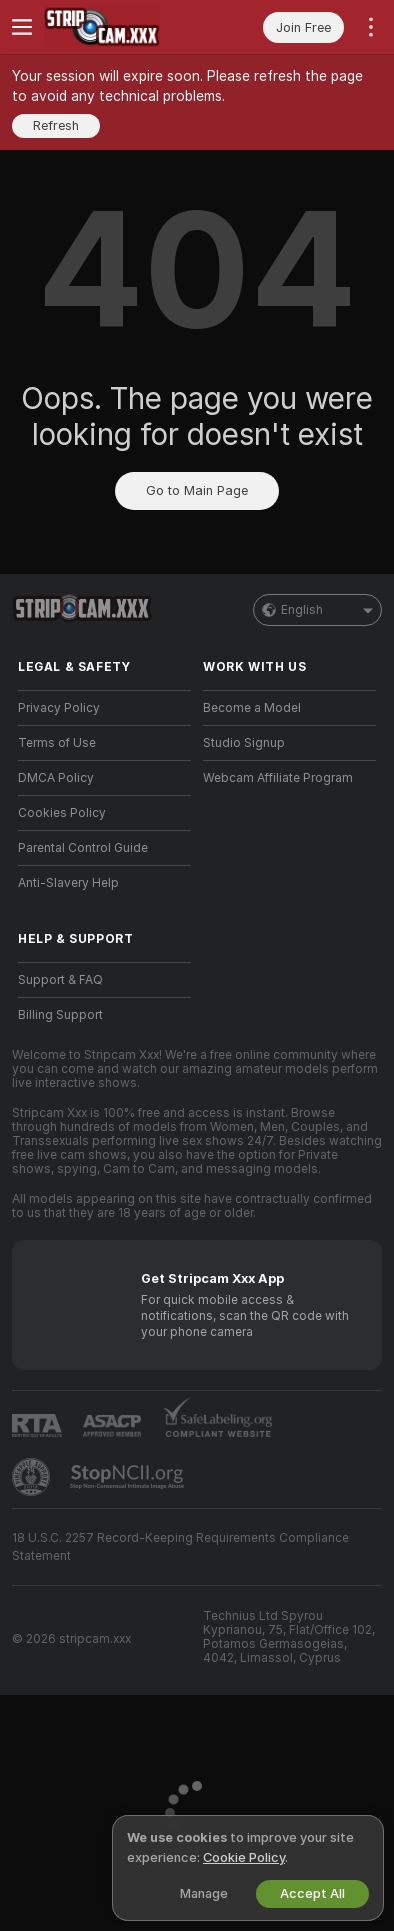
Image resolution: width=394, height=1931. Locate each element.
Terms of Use (57, 743)
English (317, 610)
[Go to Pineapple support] (33, 1477)
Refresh (56, 125)
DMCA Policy (56, 778)
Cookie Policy (244, 1857)
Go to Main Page (197, 490)
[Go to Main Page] (120, 27)
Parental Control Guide (83, 848)
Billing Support (60, 1015)
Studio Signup (244, 743)
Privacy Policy (59, 708)
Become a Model (252, 708)
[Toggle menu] (22, 27)
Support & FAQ (60, 980)
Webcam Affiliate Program (278, 778)
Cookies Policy (62, 813)
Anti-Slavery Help (68, 883)
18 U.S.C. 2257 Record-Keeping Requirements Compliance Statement (180, 1547)
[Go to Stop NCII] (129, 1477)
